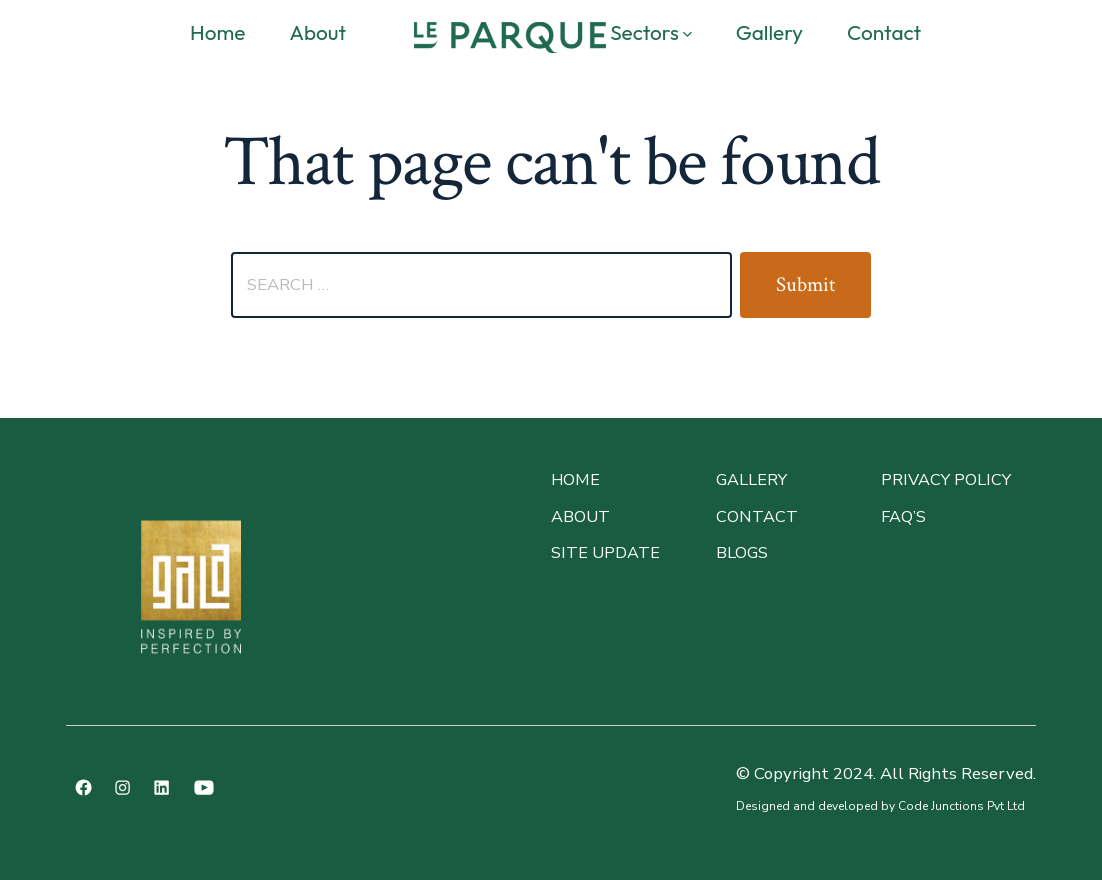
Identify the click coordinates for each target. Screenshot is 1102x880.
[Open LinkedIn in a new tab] (161, 787)
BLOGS (742, 553)
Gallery (769, 32)
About (317, 32)
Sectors (651, 32)
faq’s (903, 517)
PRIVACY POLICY (946, 480)
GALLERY (751, 480)
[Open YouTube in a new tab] (204, 787)
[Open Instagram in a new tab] (122, 787)
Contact (884, 32)
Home (217, 32)
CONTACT (757, 517)
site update (605, 553)
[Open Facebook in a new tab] (83, 787)
